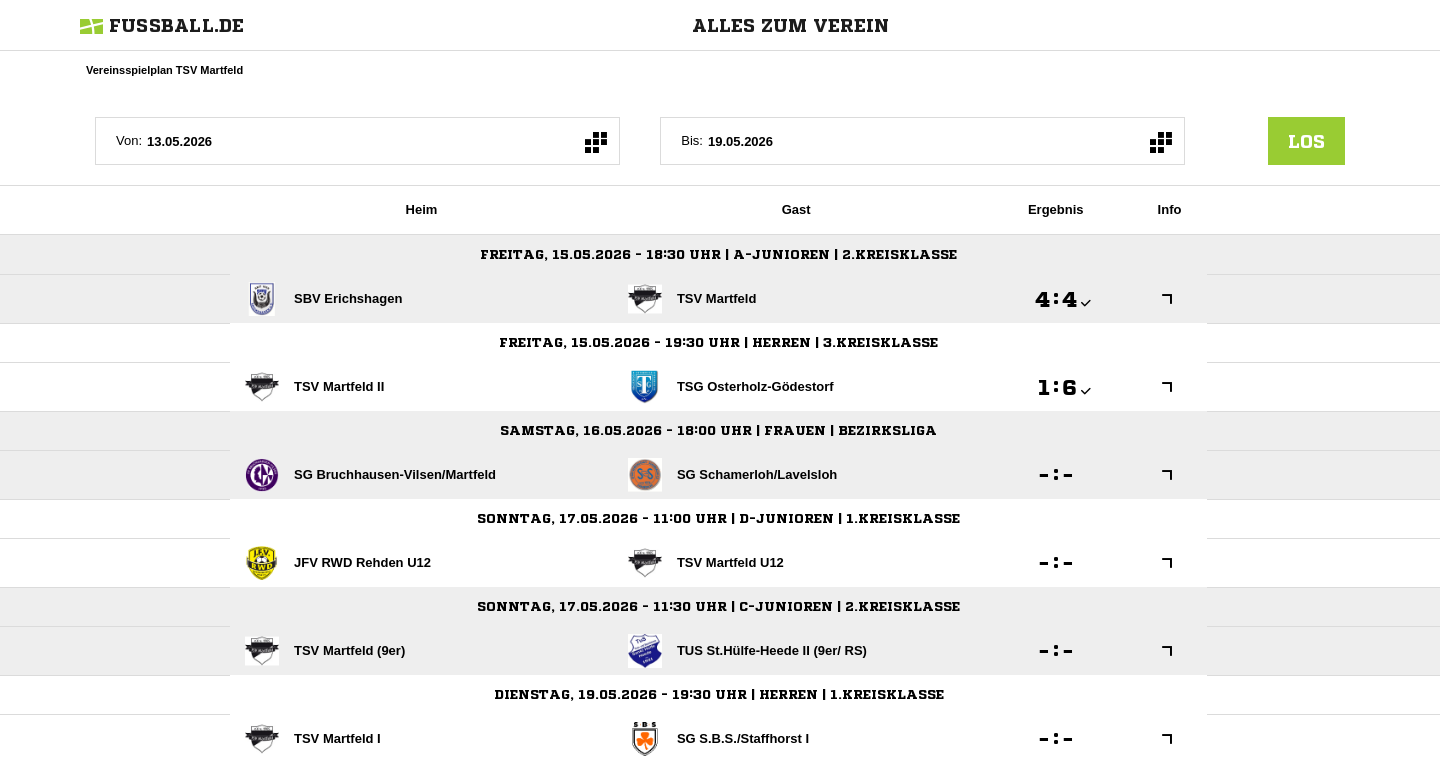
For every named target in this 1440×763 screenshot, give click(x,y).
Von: (129, 140)
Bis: (692, 140)
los (1306, 141)
